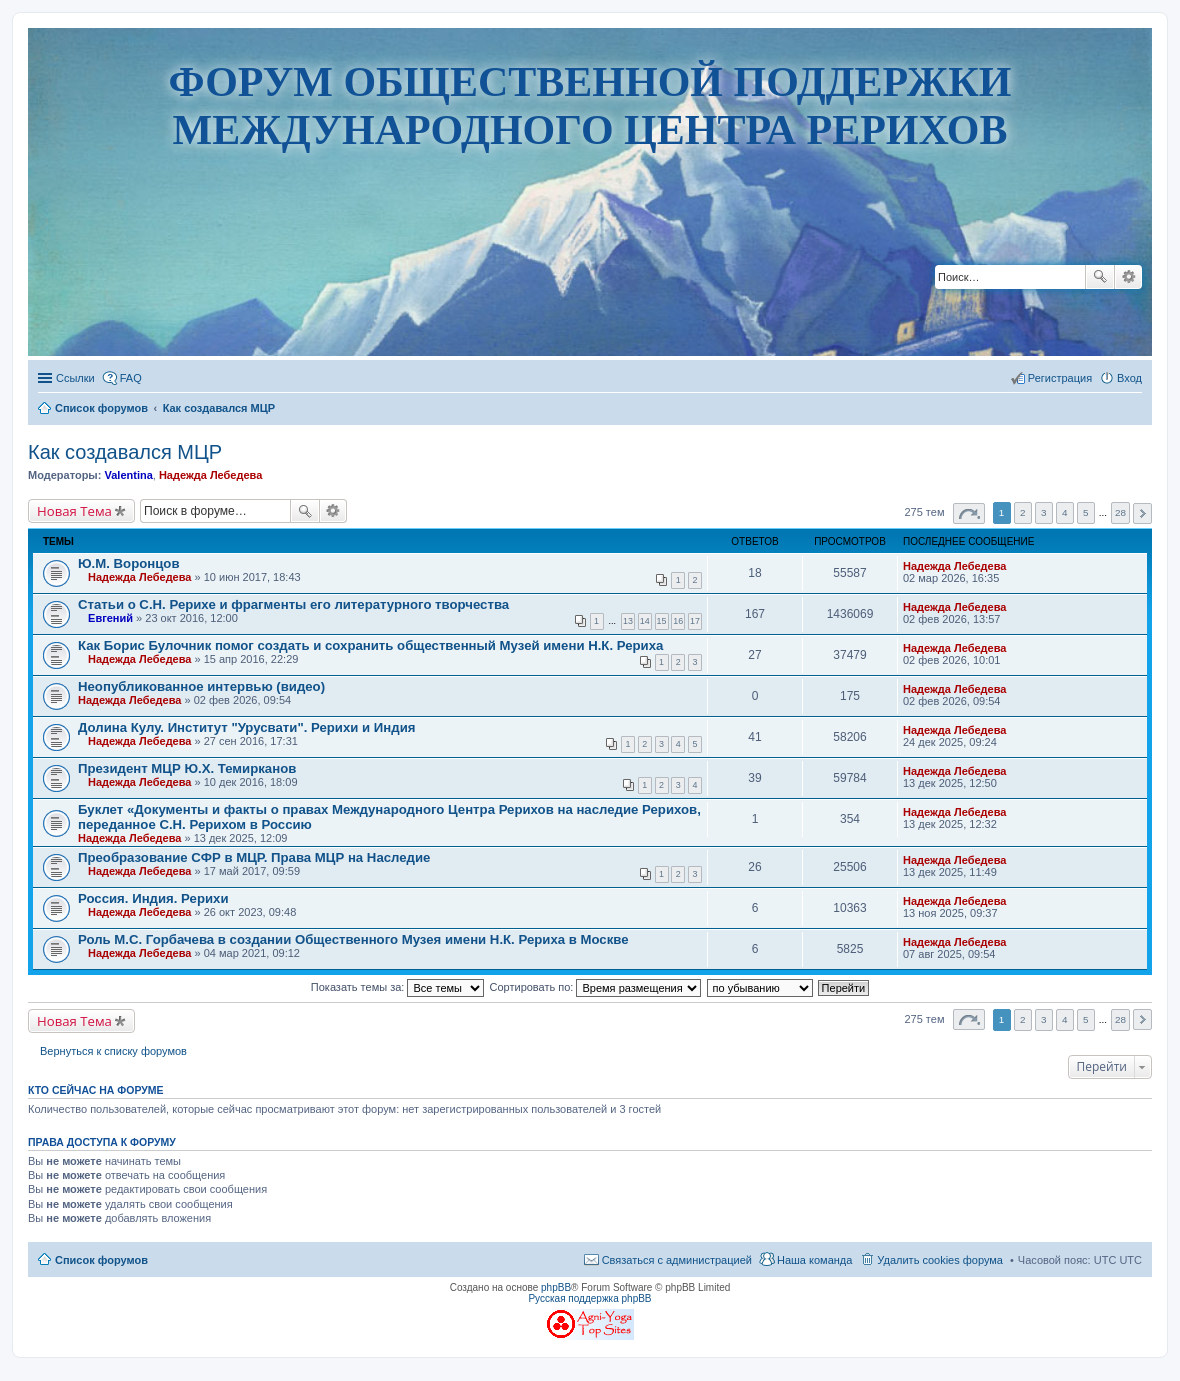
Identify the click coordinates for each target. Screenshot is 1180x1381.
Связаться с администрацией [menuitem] (677, 1260)
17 (695, 621)
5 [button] (1086, 512)
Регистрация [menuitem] (1060, 378)
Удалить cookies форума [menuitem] (940, 1260)
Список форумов (101, 1260)
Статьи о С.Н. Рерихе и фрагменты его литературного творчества (293, 604)
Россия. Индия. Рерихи (153, 898)
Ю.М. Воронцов (129, 563)
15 (662, 621)
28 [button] (1120, 512)
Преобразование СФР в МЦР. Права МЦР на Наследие (254, 857)
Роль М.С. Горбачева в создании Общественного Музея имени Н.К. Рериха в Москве (353, 939)
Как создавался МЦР (125, 452)
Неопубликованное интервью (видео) (201, 686)
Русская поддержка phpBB (589, 1298)
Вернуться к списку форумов (113, 1051)
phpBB (556, 1287)
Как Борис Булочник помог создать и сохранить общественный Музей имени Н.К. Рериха (370, 645)
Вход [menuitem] (1129, 378)
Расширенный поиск (1128, 277)
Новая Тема (74, 511)
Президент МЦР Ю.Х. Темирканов (187, 768)
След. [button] (1142, 513)
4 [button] (1065, 512)
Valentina (128, 475)
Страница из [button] (969, 513)
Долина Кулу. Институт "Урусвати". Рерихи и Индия (246, 727)
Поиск (1100, 277)
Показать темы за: (398, 987)
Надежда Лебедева (210, 475)
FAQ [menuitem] (131, 378)
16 (678, 621)
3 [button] (1044, 512)
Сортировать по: (596, 987)
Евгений (110, 618)
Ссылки (75, 378)
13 (628, 621)
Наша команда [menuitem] (814, 1260)
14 (645, 621)
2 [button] (1023, 512)
